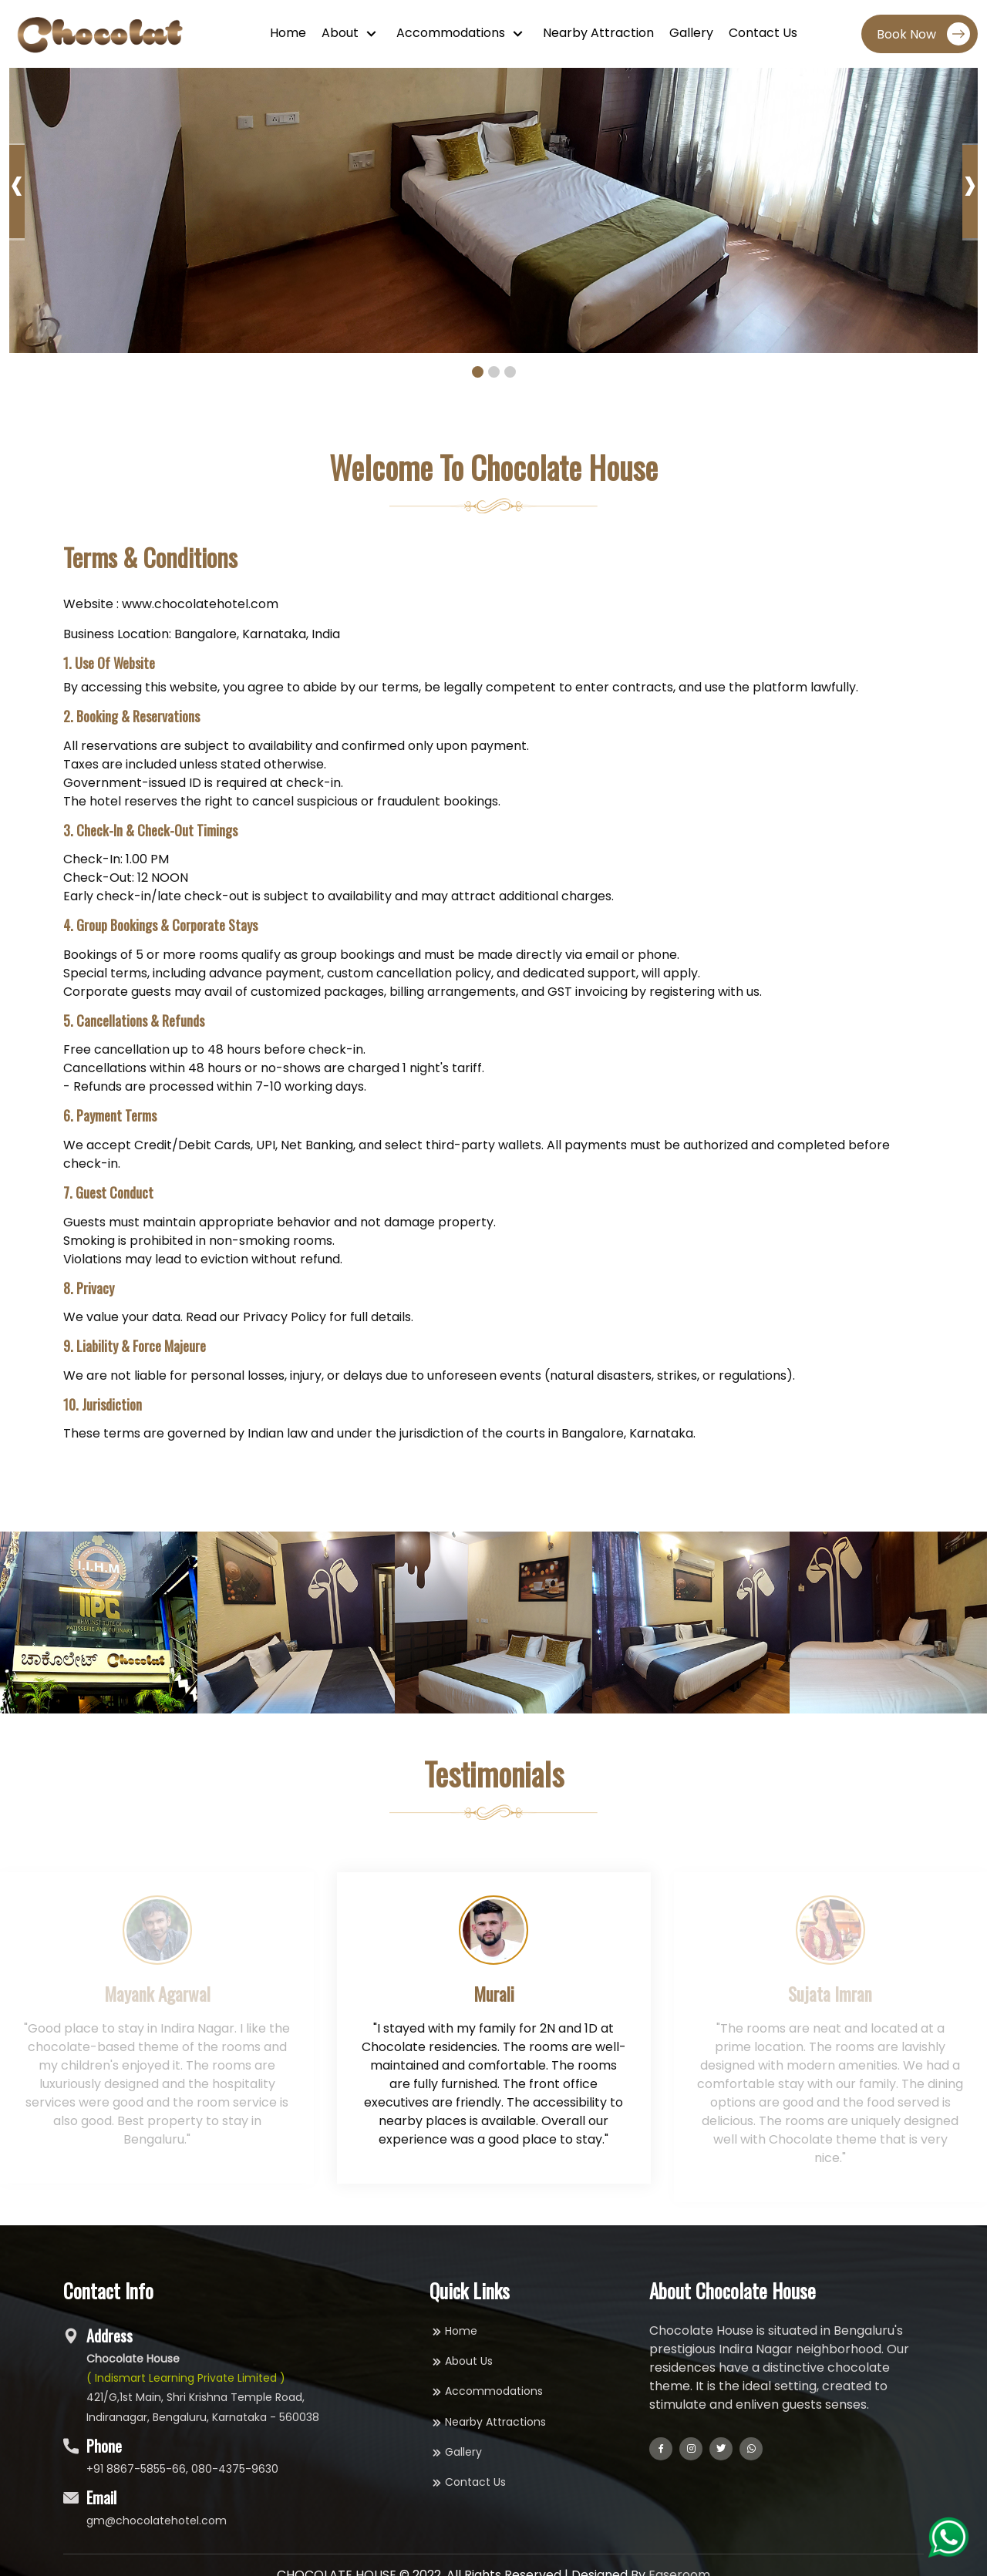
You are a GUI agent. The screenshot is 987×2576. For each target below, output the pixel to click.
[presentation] (17, 191)
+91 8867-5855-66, (137, 2469)
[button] (477, 372)
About (342, 33)
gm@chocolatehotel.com (156, 2520)
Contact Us (763, 33)
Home (288, 33)
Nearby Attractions (487, 2422)
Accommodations (452, 33)
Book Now (923, 33)
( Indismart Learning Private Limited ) (185, 2378)
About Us (461, 2361)
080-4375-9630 (234, 2469)
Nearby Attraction (598, 33)
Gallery (691, 33)
